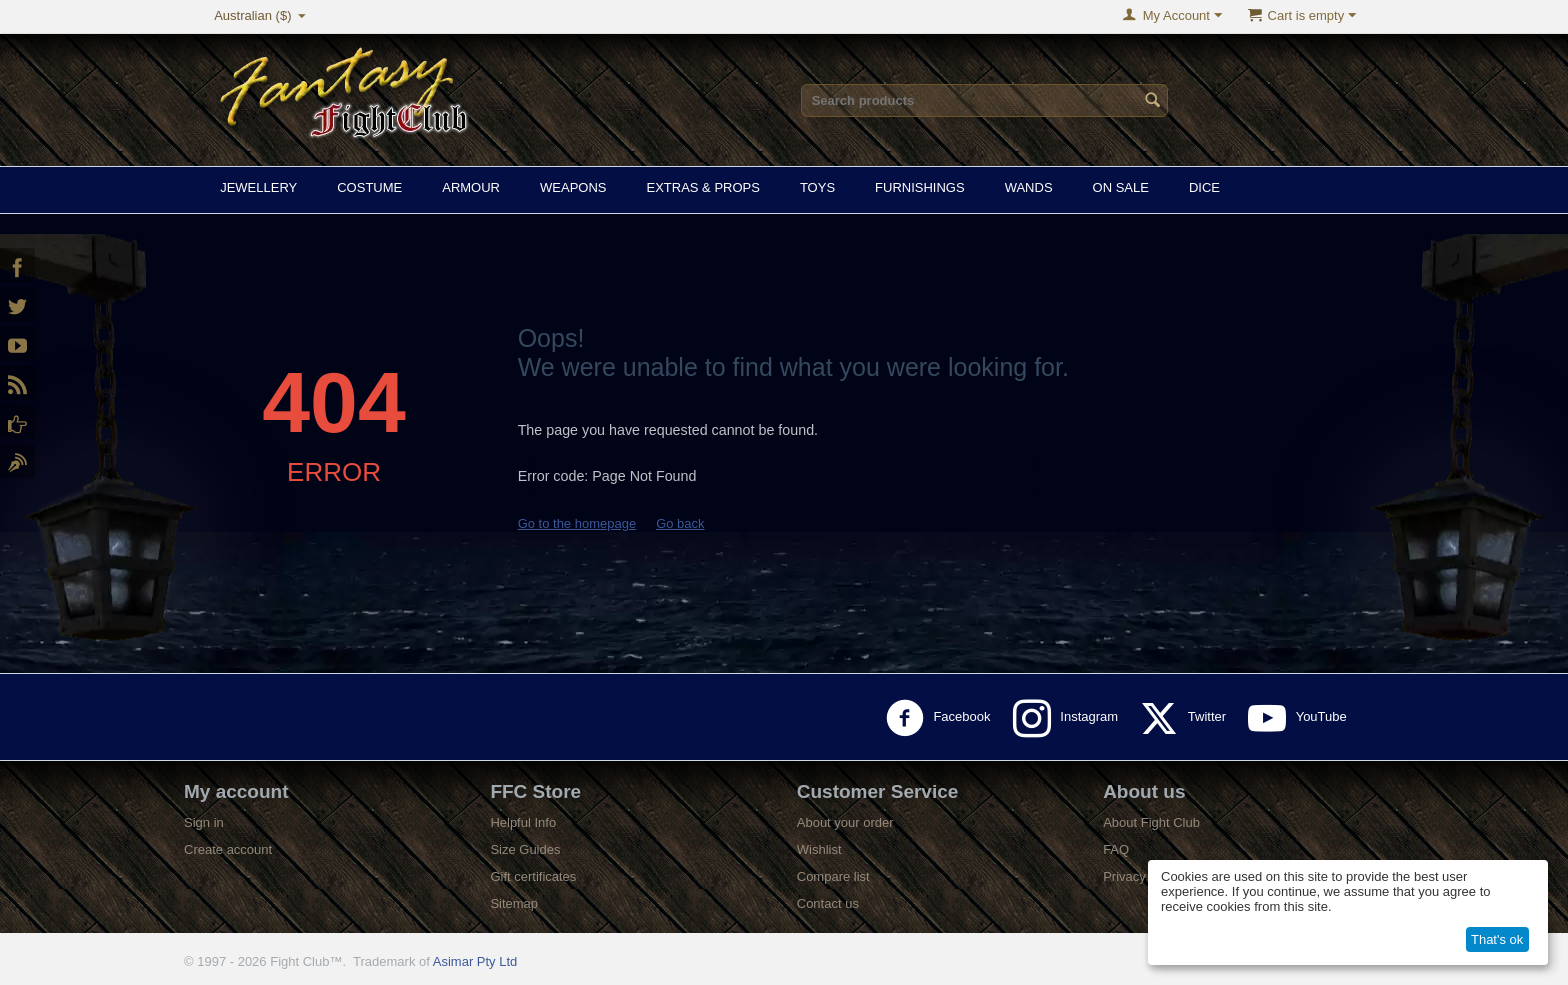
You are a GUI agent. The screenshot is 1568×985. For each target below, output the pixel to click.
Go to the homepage (577, 523)
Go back (680, 523)
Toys (817, 187)
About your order (845, 822)
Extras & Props (702, 187)
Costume (369, 187)
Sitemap (514, 903)
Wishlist (819, 849)
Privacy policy (1142, 876)
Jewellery (258, 187)
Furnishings (920, 187)
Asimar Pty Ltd (475, 961)
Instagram (1069, 718)
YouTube (1301, 718)
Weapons (573, 187)
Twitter (1186, 718)
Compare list (833, 876)
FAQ (1116, 849)
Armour (471, 187)
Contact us (828, 903)
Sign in (204, 822)
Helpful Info (523, 822)
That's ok (1497, 939)
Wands (1029, 187)
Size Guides (525, 849)
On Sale (1121, 187)
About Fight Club (1151, 822)
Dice (1204, 187)
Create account (228, 849)
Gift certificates (533, 876)
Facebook (942, 718)
